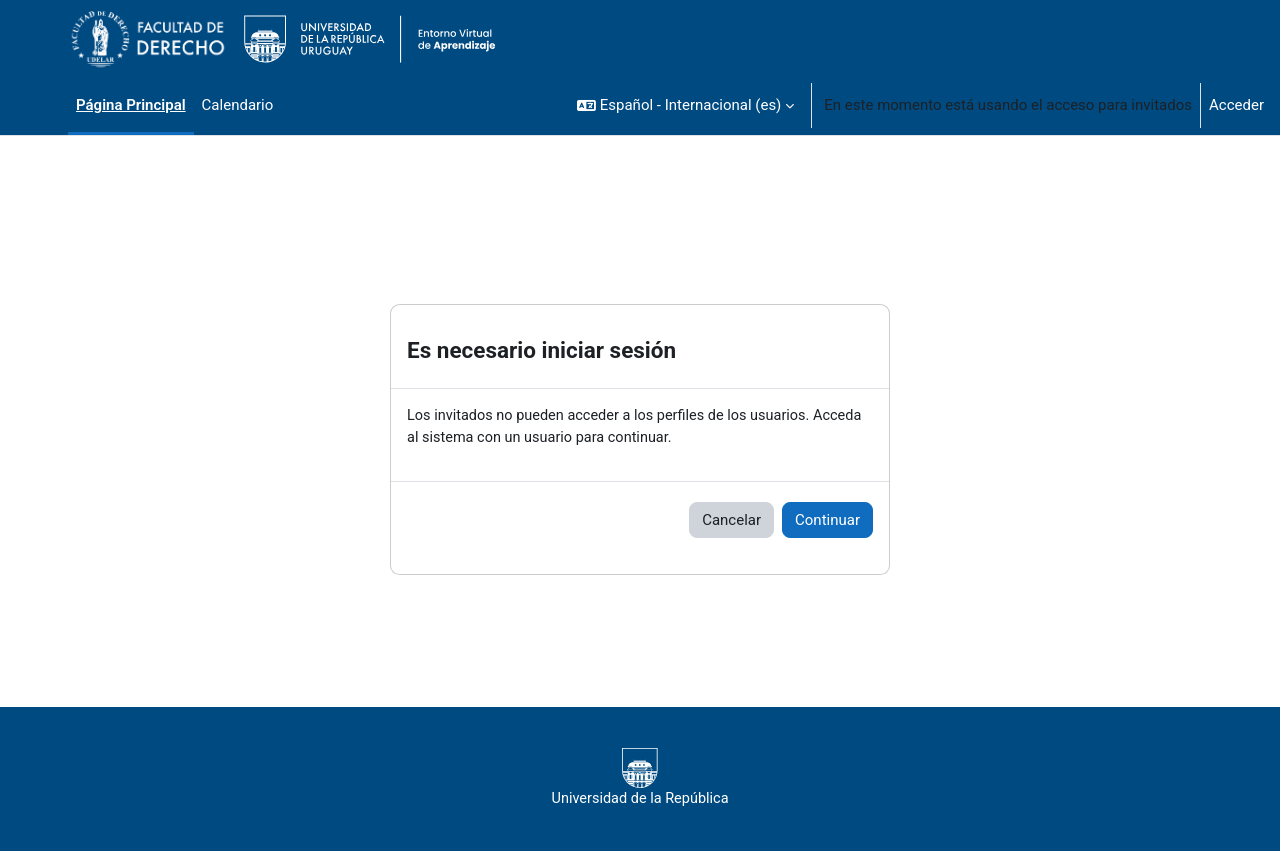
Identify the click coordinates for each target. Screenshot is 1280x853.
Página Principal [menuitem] (131, 105)
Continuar (827, 521)
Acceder (1236, 105)
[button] (685, 105)
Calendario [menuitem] (238, 105)
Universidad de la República (639, 779)
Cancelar (731, 521)
